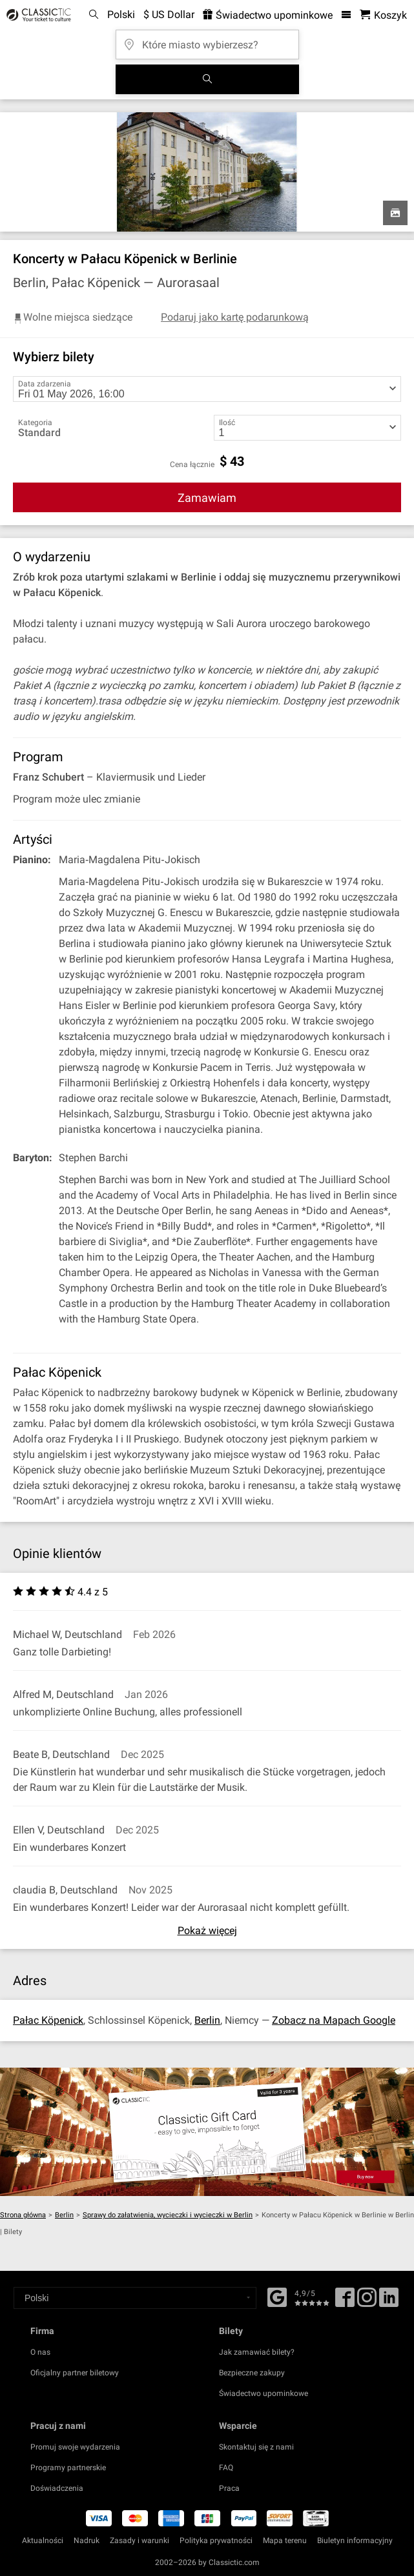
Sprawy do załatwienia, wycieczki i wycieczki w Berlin (168, 2215)
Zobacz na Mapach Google (333, 2020)
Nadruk (86, 2540)
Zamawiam (207, 497)
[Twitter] (367, 2301)
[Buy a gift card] (207, 2132)
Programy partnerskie (68, 2467)
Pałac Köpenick (48, 2020)
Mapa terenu (285, 2540)
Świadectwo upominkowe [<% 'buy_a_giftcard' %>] (268, 15)
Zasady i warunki (139, 2540)
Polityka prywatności (216, 2540)
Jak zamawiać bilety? (257, 2352)
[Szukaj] (207, 79)
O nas (40, 2352)
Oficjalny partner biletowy (74, 2372)
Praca (229, 2488)
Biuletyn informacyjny (355, 2540)
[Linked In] (388, 2301)
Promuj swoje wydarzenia (75, 2446)
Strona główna (23, 2215)
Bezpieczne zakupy (252, 2372)
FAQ (226, 2467)
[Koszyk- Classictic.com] (383, 15)
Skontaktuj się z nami (256, 2446)
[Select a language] (135, 2298)
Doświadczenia (56, 2488)
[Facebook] (277, 2296)
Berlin (207, 2020)
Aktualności (42, 2540)
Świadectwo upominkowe (263, 2393)
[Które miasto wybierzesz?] (207, 40)
